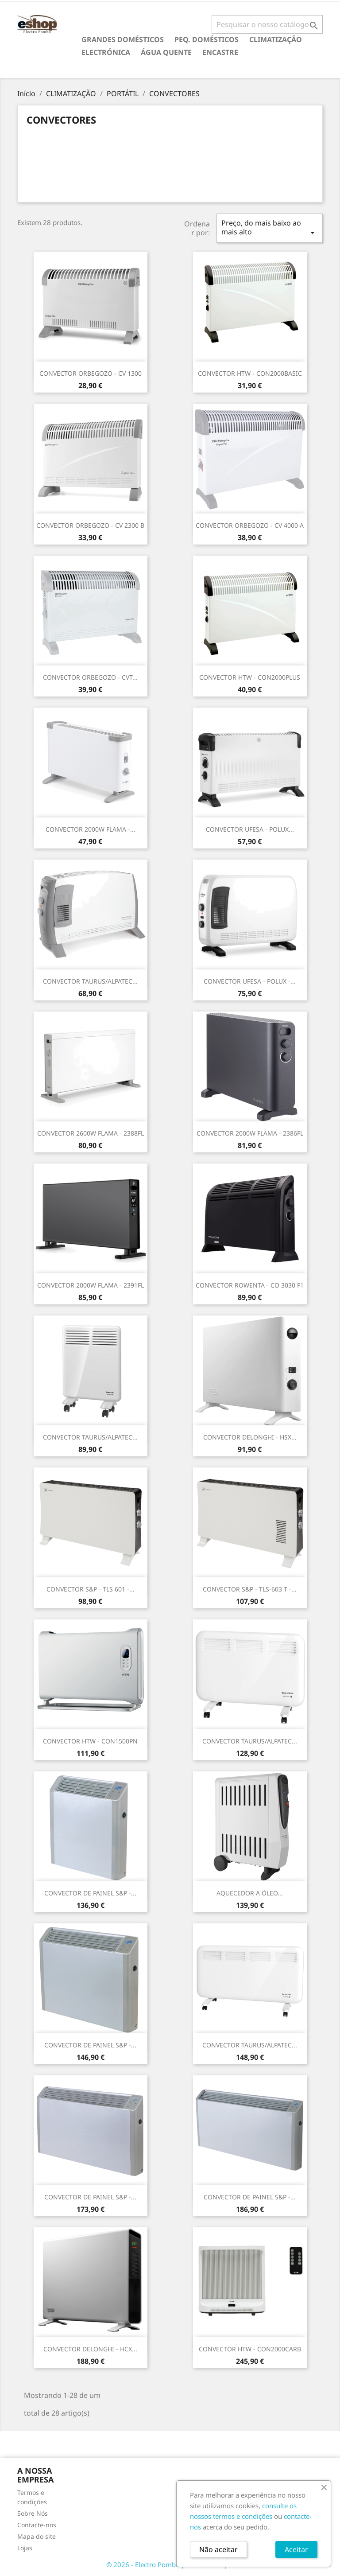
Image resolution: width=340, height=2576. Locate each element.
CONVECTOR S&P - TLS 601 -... (90, 1589)
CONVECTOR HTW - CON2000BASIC (250, 373)
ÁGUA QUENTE (166, 52)
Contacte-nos (36, 2525)
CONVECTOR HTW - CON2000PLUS (249, 677)
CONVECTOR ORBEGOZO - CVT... (90, 677)
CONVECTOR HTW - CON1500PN (90, 1741)
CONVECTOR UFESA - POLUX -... (250, 981)
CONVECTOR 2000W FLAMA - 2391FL (90, 1285)
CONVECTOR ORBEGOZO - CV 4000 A (250, 525)
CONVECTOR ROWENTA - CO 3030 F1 (250, 1285)
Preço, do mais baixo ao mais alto (269, 228)
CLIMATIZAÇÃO (275, 39)
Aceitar (296, 2549)
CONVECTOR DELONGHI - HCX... (90, 2349)
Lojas (24, 2548)
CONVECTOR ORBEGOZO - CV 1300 (90, 373)
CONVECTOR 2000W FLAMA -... (90, 829)
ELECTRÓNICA (105, 52)
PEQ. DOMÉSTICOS (206, 39)
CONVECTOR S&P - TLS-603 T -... (250, 1589)
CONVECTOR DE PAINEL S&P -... (90, 1893)
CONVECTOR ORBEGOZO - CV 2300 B (90, 525)
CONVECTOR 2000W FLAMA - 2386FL (250, 1133)
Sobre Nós (32, 2513)
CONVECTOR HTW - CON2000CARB (250, 2349)
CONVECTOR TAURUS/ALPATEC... (90, 981)
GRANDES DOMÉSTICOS (122, 39)
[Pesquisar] (267, 24)
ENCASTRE (220, 52)
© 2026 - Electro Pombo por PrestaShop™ (170, 2564)
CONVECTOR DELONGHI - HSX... (250, 1437)
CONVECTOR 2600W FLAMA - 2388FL (90, 1133)
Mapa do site (36, 2536)
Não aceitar (218, 2549)
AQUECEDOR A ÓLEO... (249, 1893)
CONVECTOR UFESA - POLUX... (250, 829)
